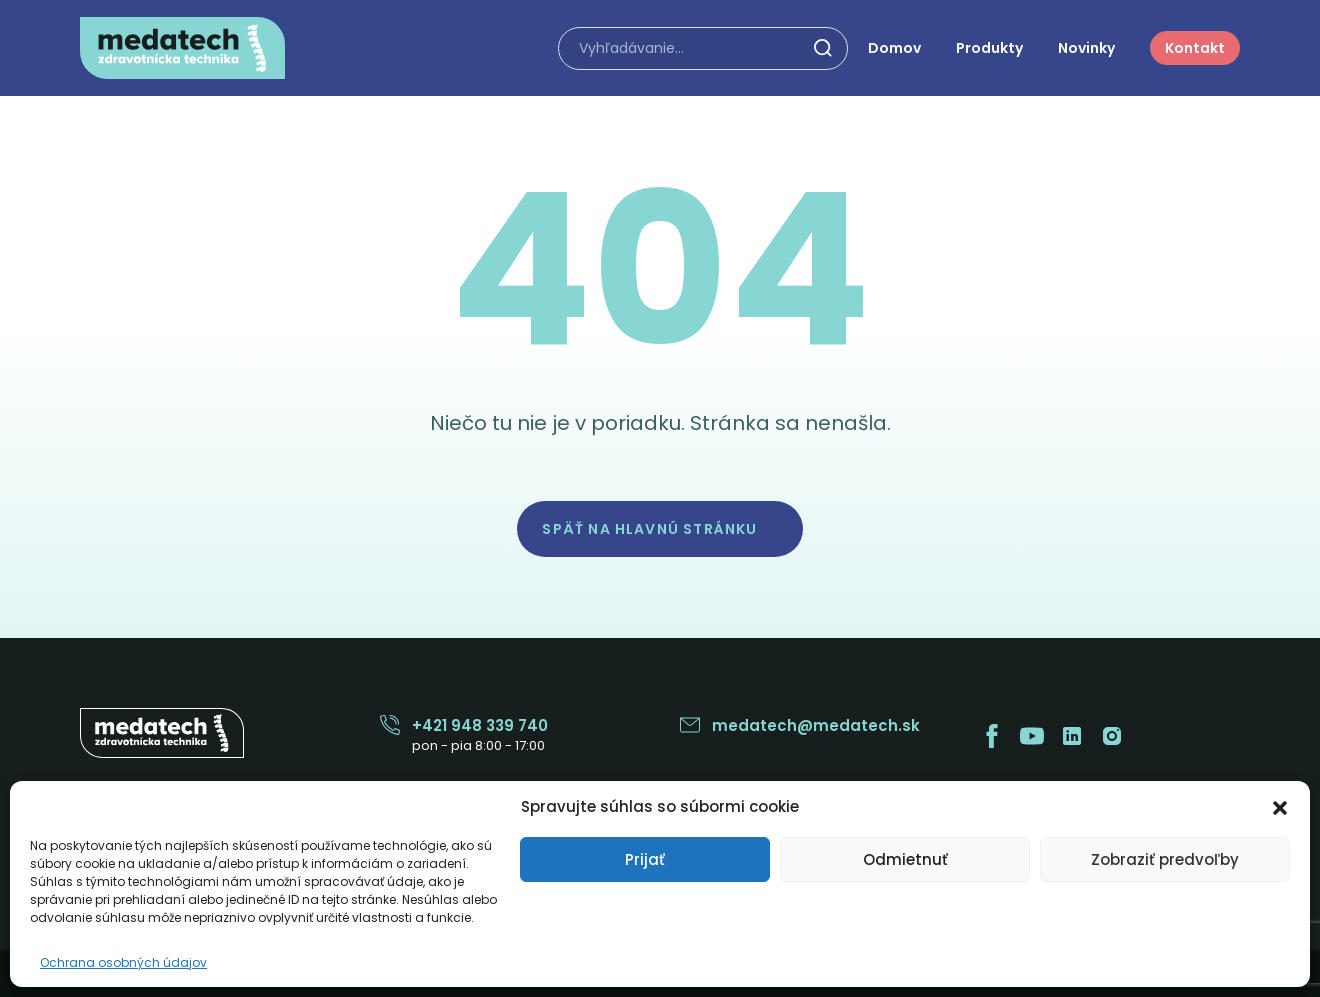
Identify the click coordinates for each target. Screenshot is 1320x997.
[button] (1280, 806)
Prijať (645, 859)
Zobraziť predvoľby (1165, 859)
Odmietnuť (905, 859)
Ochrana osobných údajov (123, 962)
